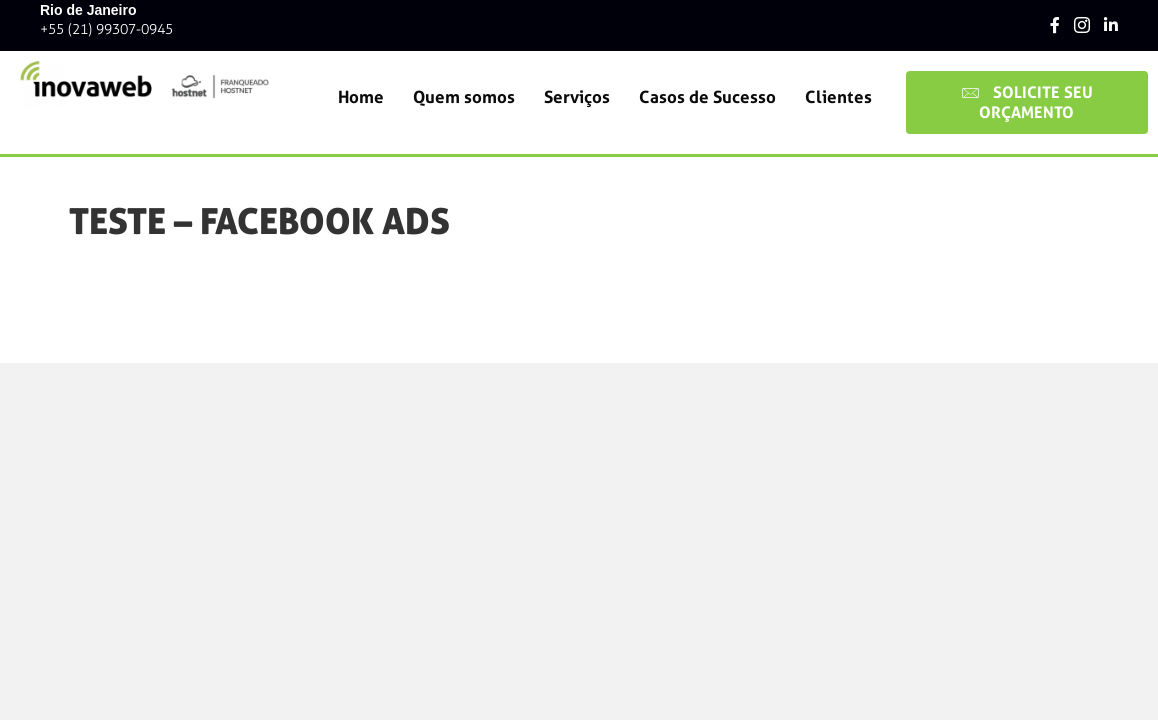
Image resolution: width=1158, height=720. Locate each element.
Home (361, 97)
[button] (1027, 103)
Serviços (577, 97)
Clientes (838, 97)
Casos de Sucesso (707, 97)
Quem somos (464, 97)
